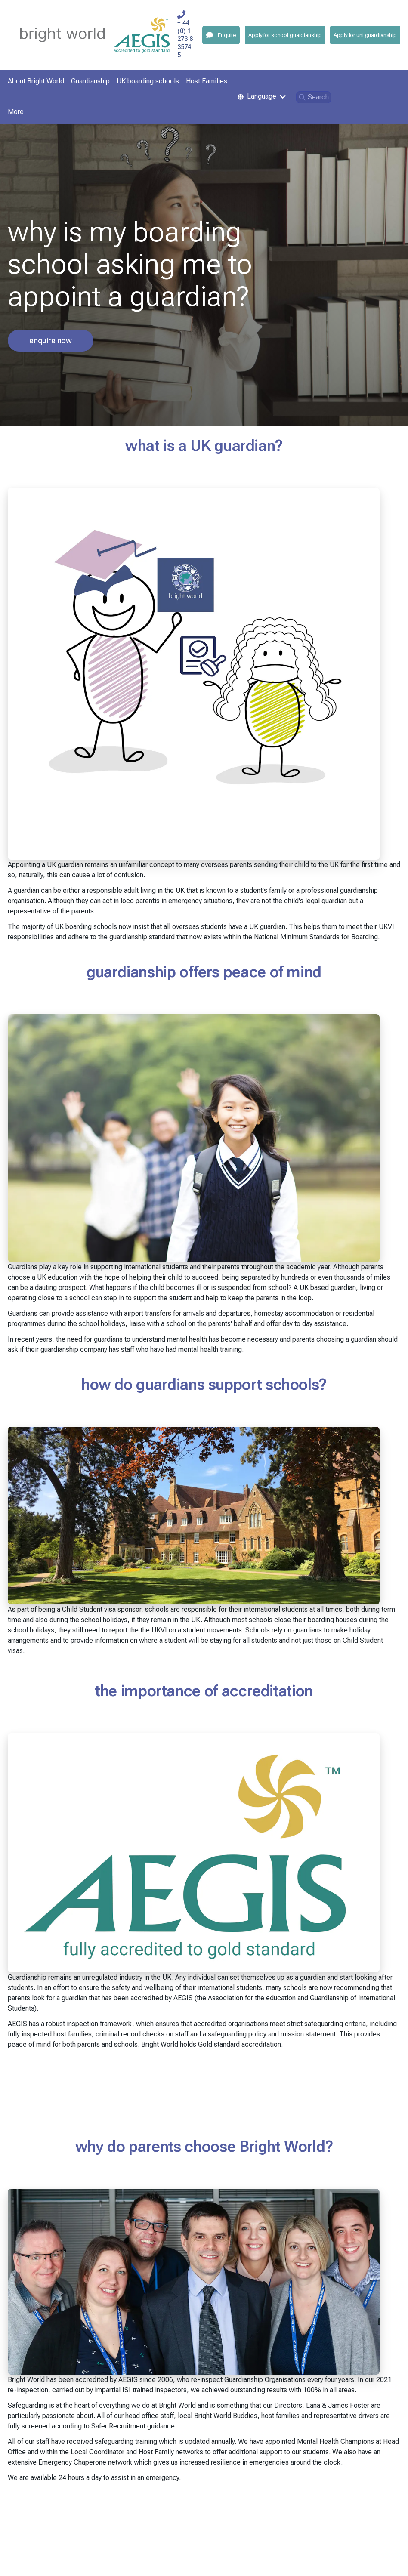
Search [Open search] (313, 97)
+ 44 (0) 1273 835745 (185, 39)
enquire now (50, 340)
